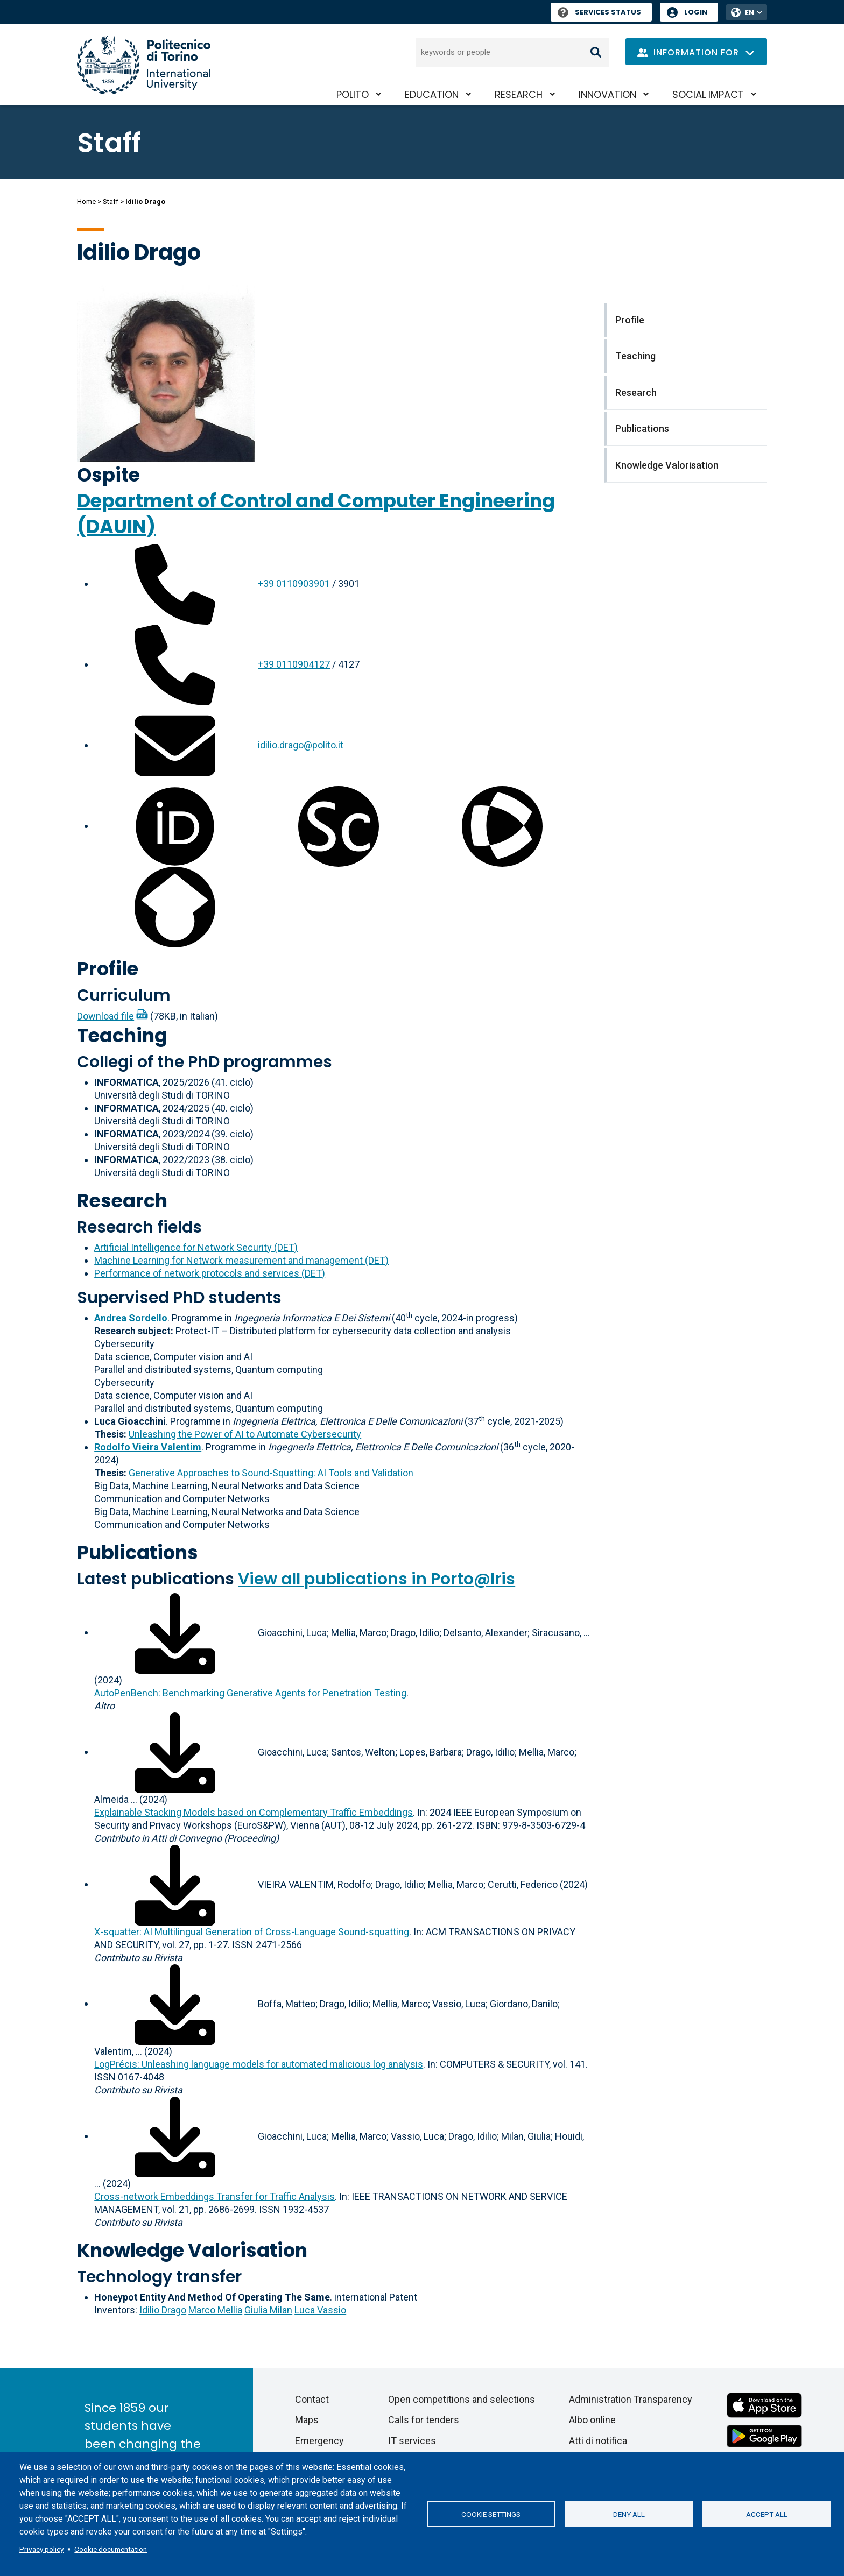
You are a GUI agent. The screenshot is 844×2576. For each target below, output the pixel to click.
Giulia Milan (268, 2310)
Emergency (319, 2440)
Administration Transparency (630, 2399)
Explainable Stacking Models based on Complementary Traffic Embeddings (253, 1812)
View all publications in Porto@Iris (376, 1579)
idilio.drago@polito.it (300, 745)
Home (86, 201)
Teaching (122, 1035)
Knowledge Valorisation (192, 2250)
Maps (307, 2419)
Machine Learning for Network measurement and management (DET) (241, 1260)
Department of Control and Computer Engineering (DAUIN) (316, 513)
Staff (110, 201)
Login (695, 12)
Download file (105, 1016)
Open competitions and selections (461, 2399)
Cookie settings (491, 2514)
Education (432, 94)
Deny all (629, 2514)
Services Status (599, 12)
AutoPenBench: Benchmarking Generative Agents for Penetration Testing (250, 1693)
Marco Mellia (215, 2310)
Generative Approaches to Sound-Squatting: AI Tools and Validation (271, 1472)
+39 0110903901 (294, 583)
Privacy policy (41, 2549)
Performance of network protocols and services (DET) (209, 1273)
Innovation (607, 94)
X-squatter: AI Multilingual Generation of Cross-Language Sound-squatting (251, 1931)
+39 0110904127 (294, 664)
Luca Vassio (320, 2310)
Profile (107, 969)
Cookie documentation (110, 2549)
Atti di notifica (598, 2440)
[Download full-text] (175, 1632)
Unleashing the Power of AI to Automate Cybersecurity (245, 1434)
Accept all (766, 2514)
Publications (137, 1552)
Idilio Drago (162, 2310)
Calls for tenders (423, 2419)
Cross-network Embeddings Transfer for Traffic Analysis (214, 2196)
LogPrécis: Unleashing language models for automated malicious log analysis (258, 2064)
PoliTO (352, 94)
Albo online (592, 2419)
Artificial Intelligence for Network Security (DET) (196, 1247)
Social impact (708, 94)
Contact (312, 2399)
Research (519, 94)
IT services (412, 2440)
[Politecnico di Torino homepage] (143, 65)
